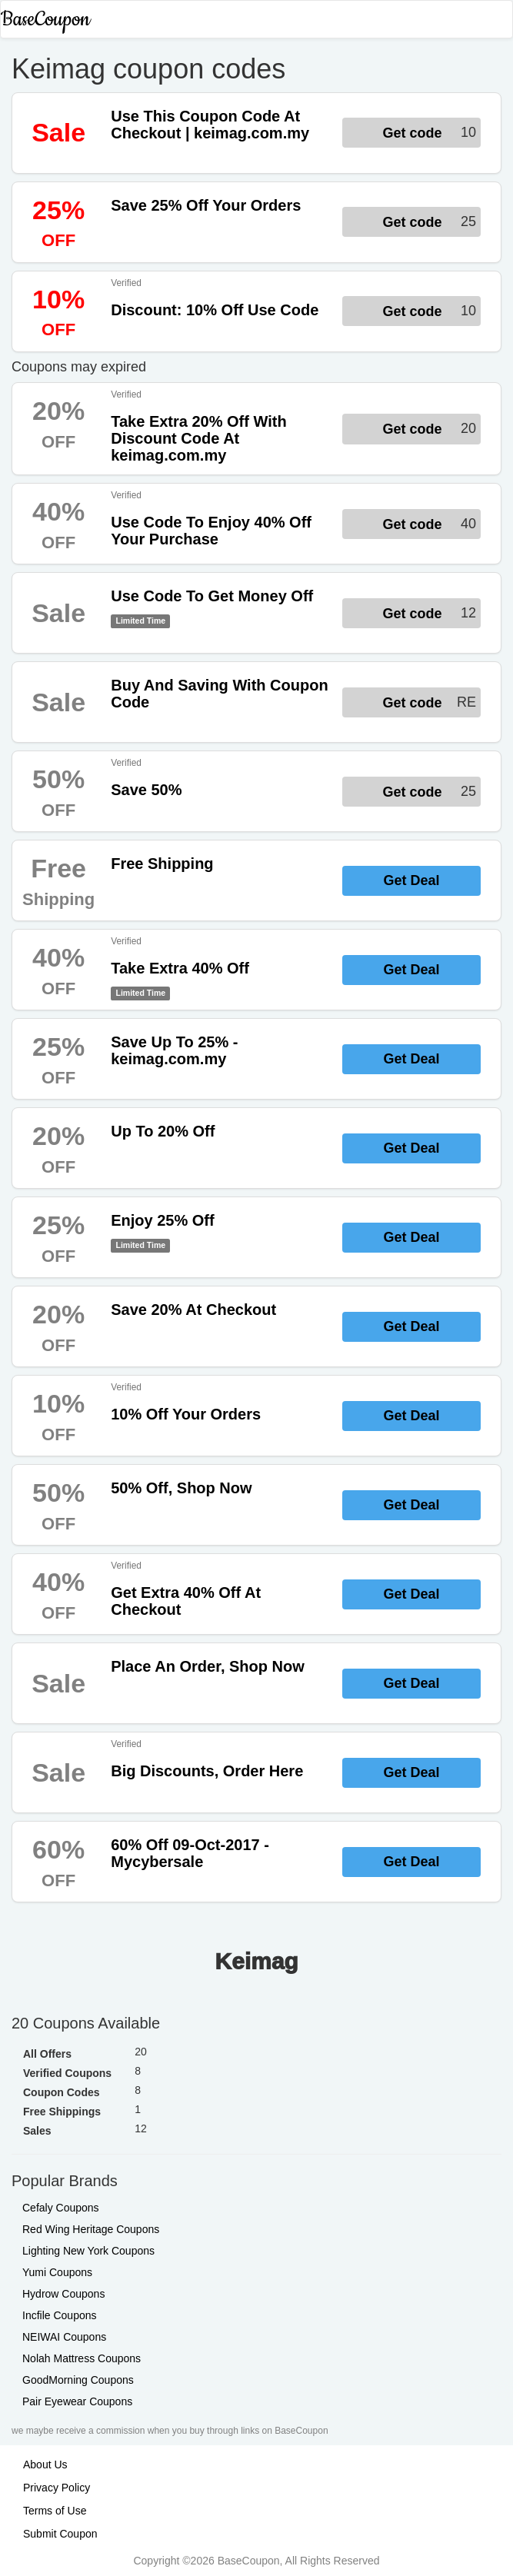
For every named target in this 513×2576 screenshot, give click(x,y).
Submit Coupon (60, 2534)
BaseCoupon (45, 19)
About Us (45, 2464)
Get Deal (411, 880)
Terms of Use (54, 2510)
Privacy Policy (56, 2487)
